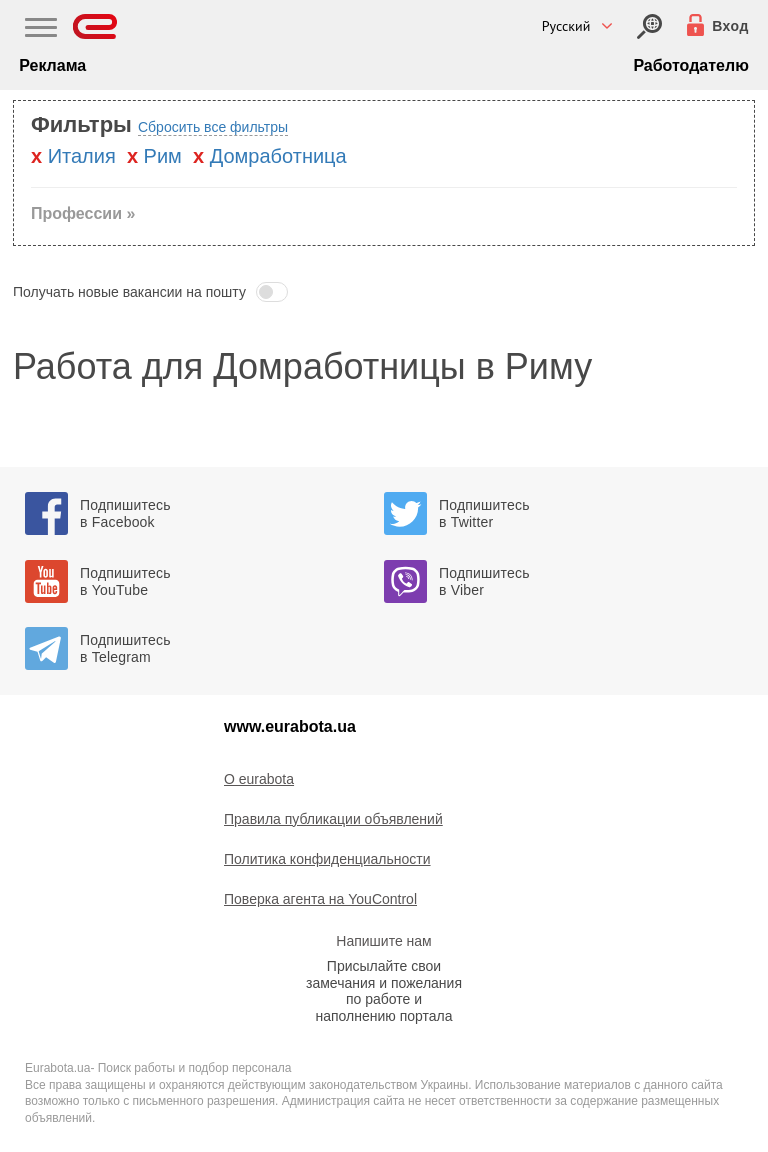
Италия (82, 156)
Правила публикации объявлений (333, 819)
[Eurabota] (95, 26)
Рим (163, 156)
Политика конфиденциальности (327, 859)
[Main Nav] (41, 30)
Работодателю (690, 65)
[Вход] (649, 26)
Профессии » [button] (83, 213)
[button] (384, 292)
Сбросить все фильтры (213, 127)
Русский (566, 26)
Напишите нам (383, 941)
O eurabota (259, 779)
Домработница (278, 156)
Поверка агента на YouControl (320, 899)
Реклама (52, 65)
